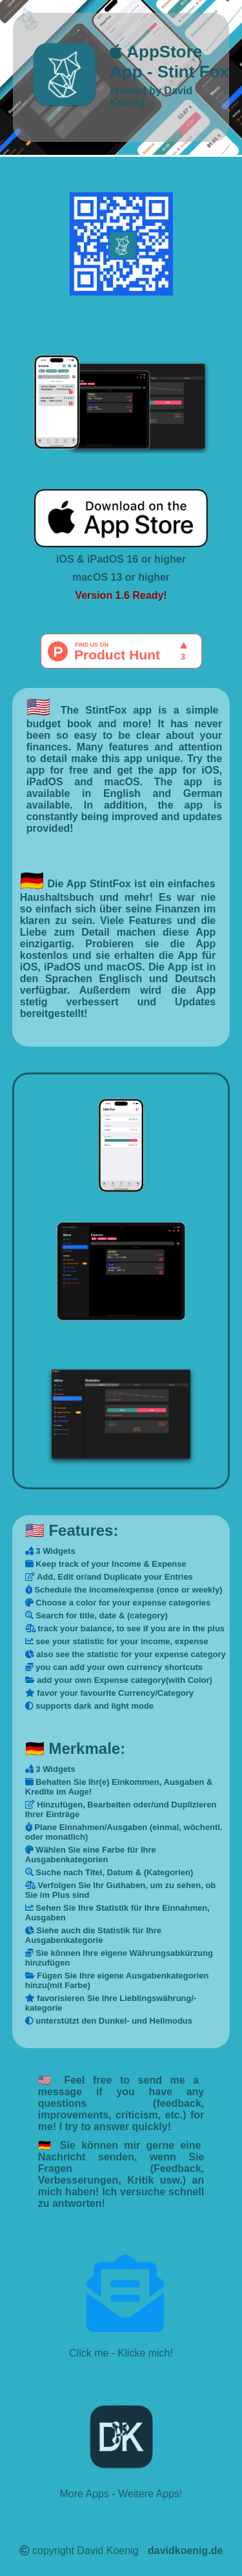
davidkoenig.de (185, 2550)
